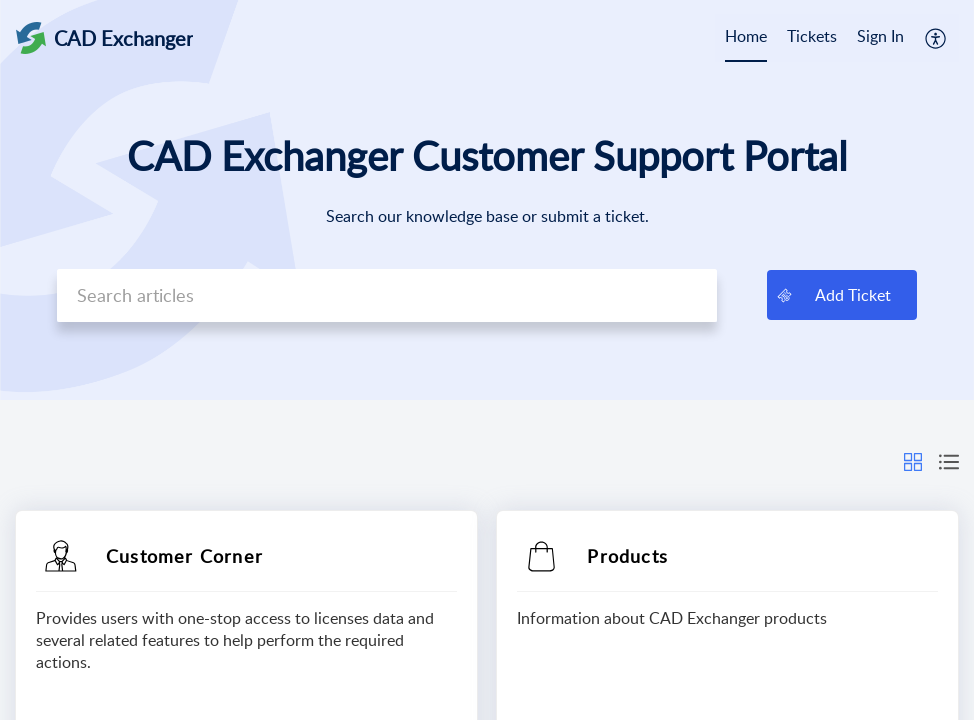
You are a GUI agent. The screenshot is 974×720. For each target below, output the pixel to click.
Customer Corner (184, 556)
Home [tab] (746, 36)
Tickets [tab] (812, 36)
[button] (936, 38)
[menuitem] (880, 38)
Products (627, 556)
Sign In (880, 36)
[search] (387, 295)
